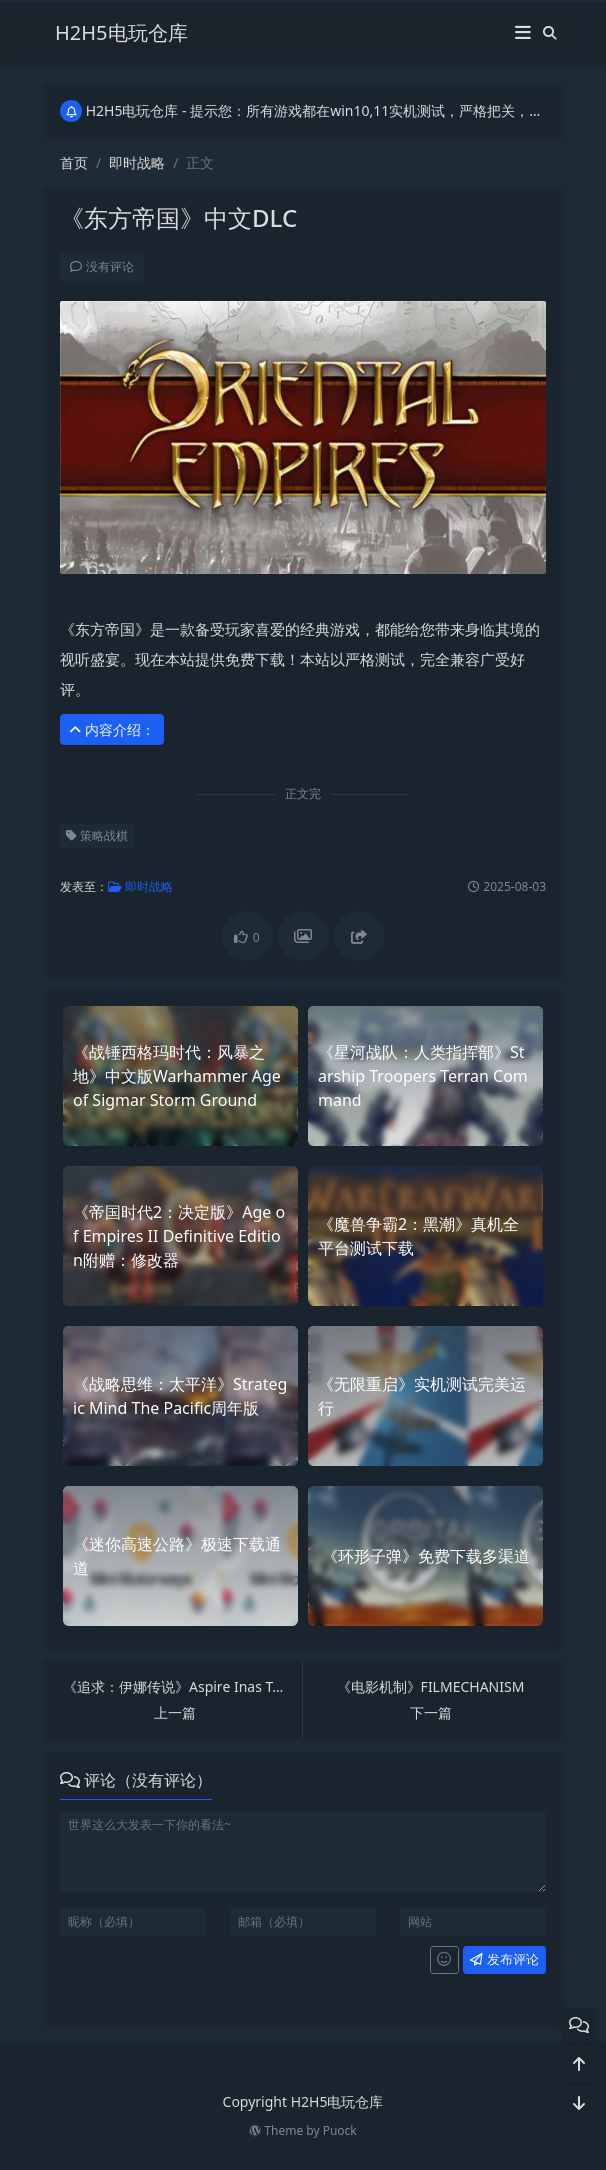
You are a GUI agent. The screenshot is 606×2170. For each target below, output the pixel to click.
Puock (340, 2130)
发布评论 (500, 1959)
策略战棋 (93, 835)
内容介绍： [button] (108, 729)
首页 (74, 162)
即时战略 (137, 162)
